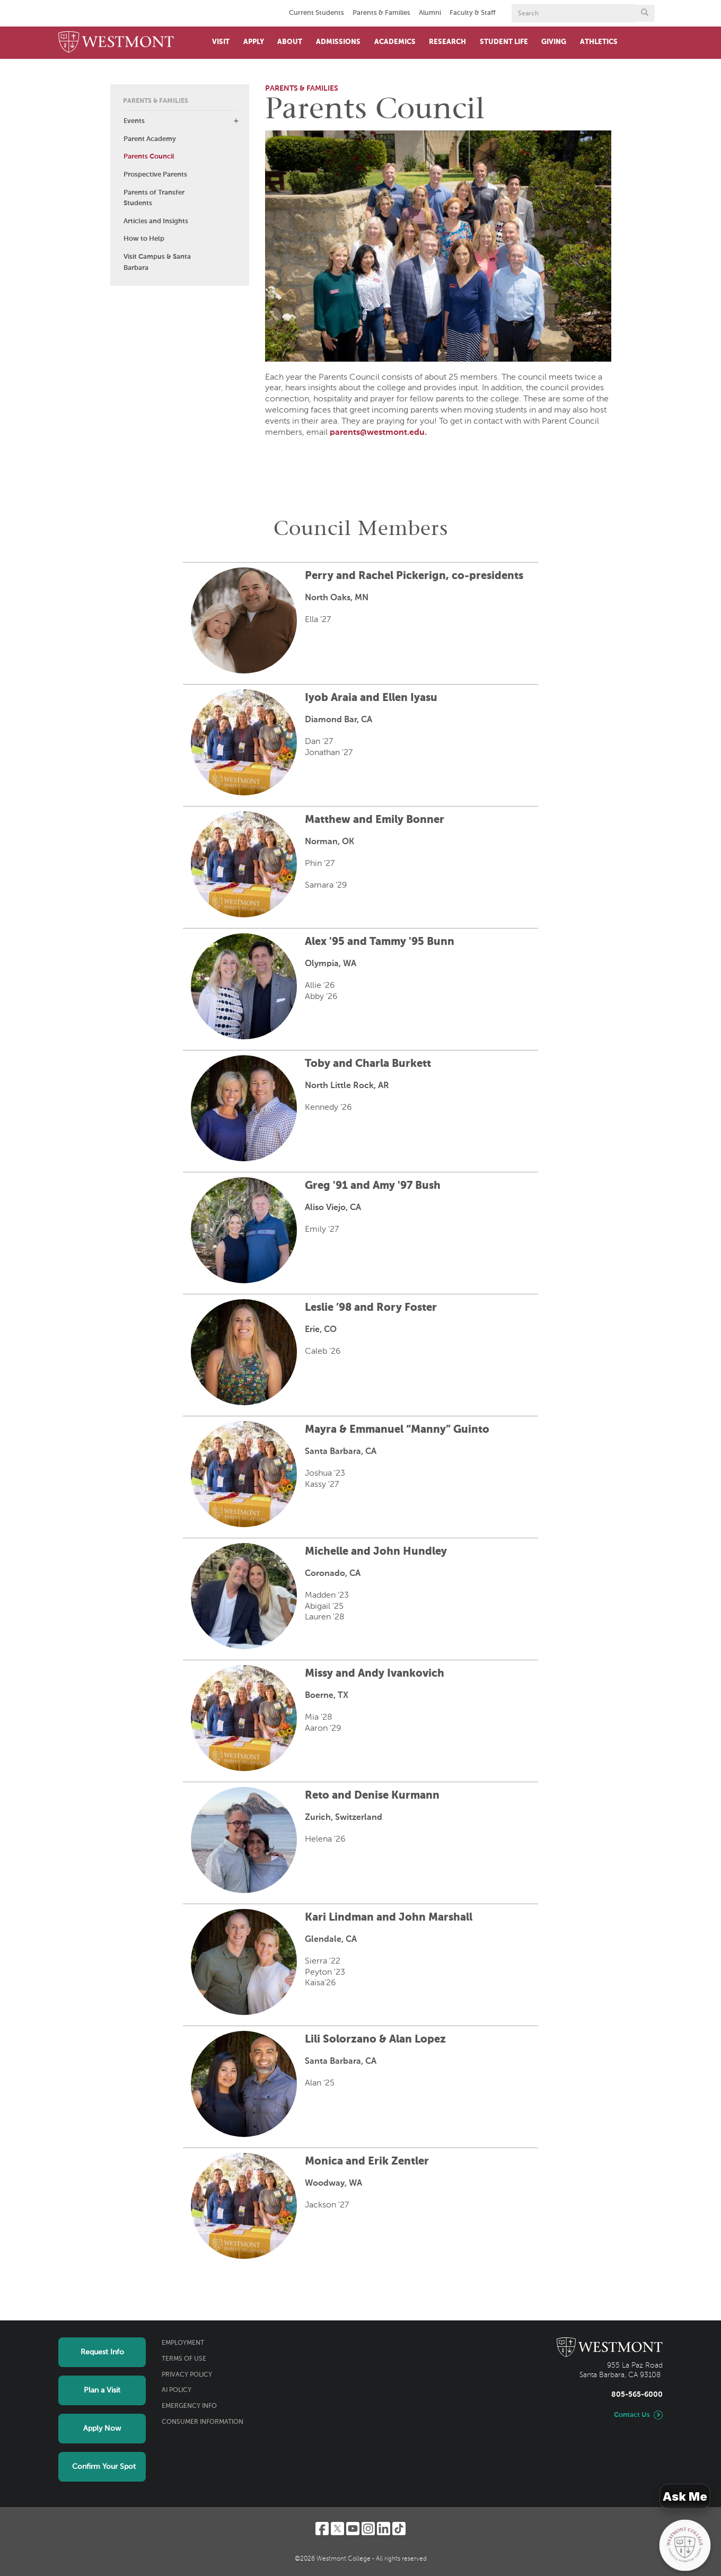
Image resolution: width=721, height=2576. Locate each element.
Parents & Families (381, 13)
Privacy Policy (187, 2375)
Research (447, 42)
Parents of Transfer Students (154, 198)
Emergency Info (189, 2406)
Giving (553, 42)
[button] (236, 121)
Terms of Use (184, 2359)
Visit (221, 42)
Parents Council (149, 156)
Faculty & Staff (473, 13)
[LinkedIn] (383, 2528)
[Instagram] (368, 2528)
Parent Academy (150, 139)
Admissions (338, 42)
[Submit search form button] (645, 13)
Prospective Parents (155, 174)
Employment (183, 2343)
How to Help (144, 238)
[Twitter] (337, 2528)
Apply (253, 42)
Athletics (599, 42)
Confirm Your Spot (104, 2466)
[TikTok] (399, 2528)
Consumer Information (202, 2422)
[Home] (116, 43)
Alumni (430, 13)
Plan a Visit (102, 2390)
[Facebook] (322, 2528)
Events (134, 121)
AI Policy (176, 2390)
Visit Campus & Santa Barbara (157, 262)
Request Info (102, 2352)
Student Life (504, 42)
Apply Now (102, 2428)
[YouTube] (352, 2528)
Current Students (316, 13)
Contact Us (632, 2415)
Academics (395, 42)
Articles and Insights (156, 221)
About (289, 42)
